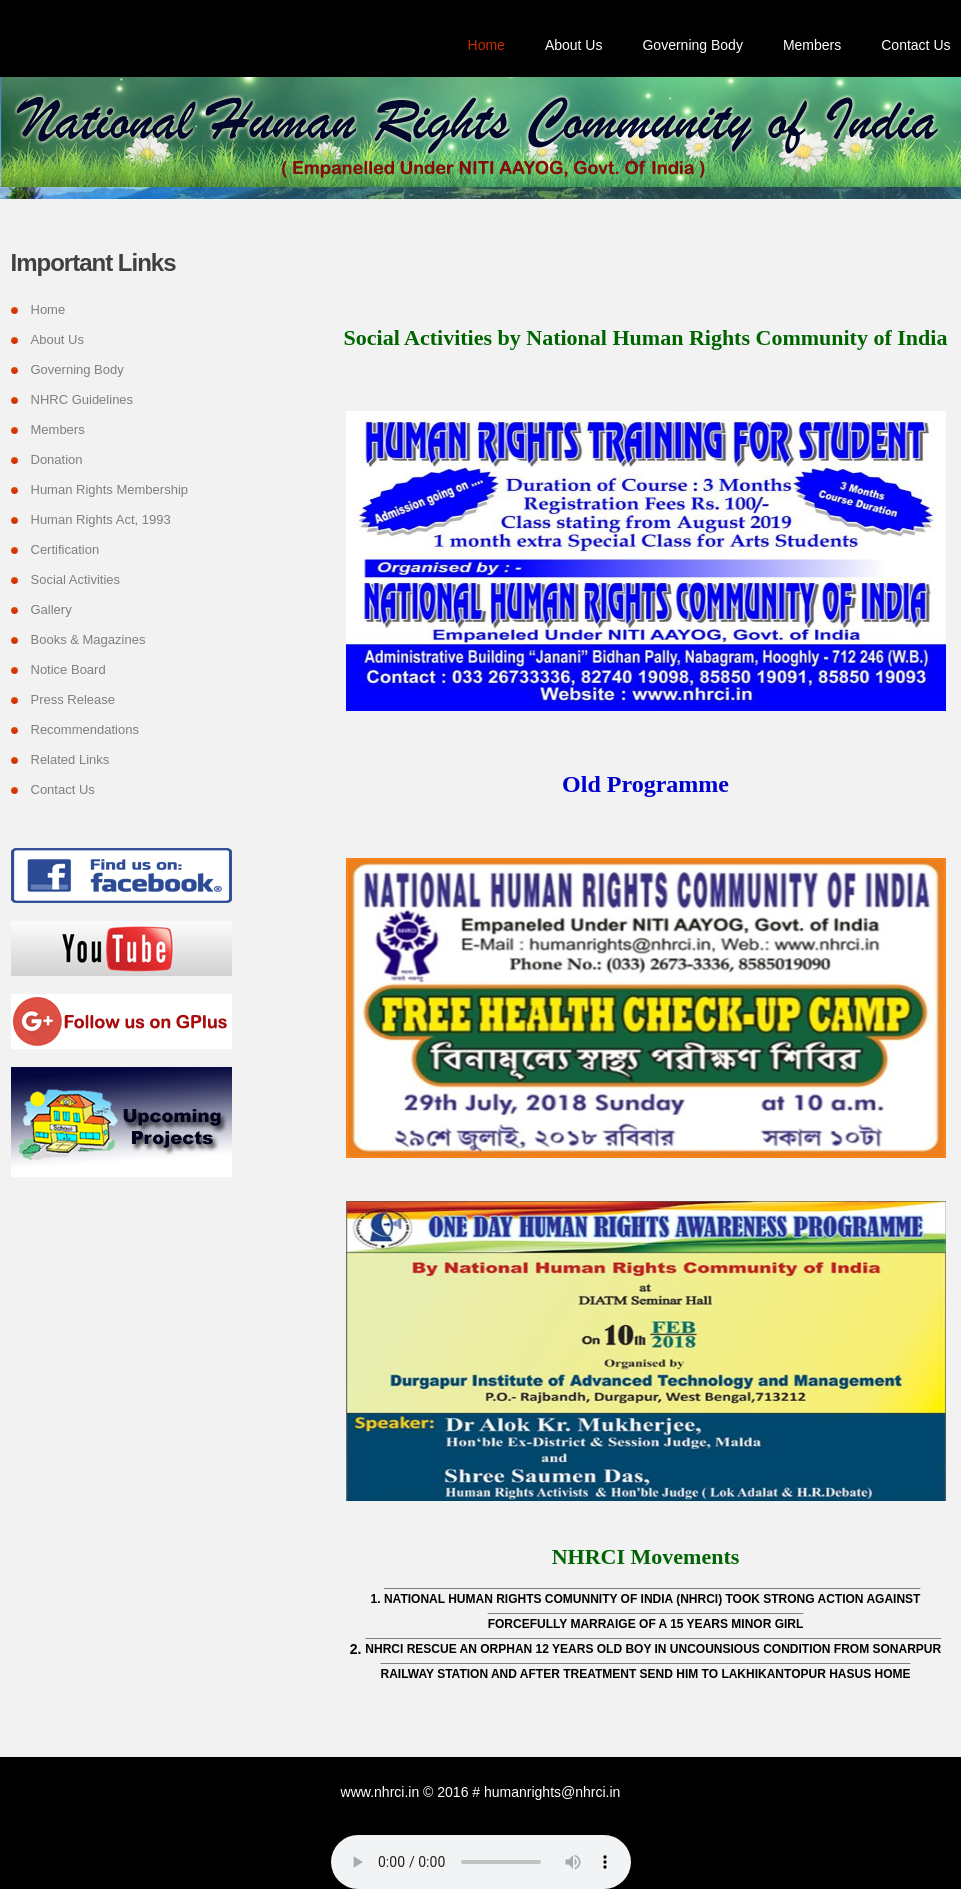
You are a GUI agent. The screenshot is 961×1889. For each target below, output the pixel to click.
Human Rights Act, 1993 (101, 519)
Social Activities (76, 579)
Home (486, 45)
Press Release (73, 699)
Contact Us (915, 45)
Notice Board (68, 669)
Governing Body (692, 45)
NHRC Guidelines (82, 399)
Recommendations (85, 729)
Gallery (51, 609)
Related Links (70, 759)
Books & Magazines (88, 639)
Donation (57, 459)
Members (812, 45)
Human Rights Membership (110, 489)
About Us (574, 45)
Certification (65, 549)
